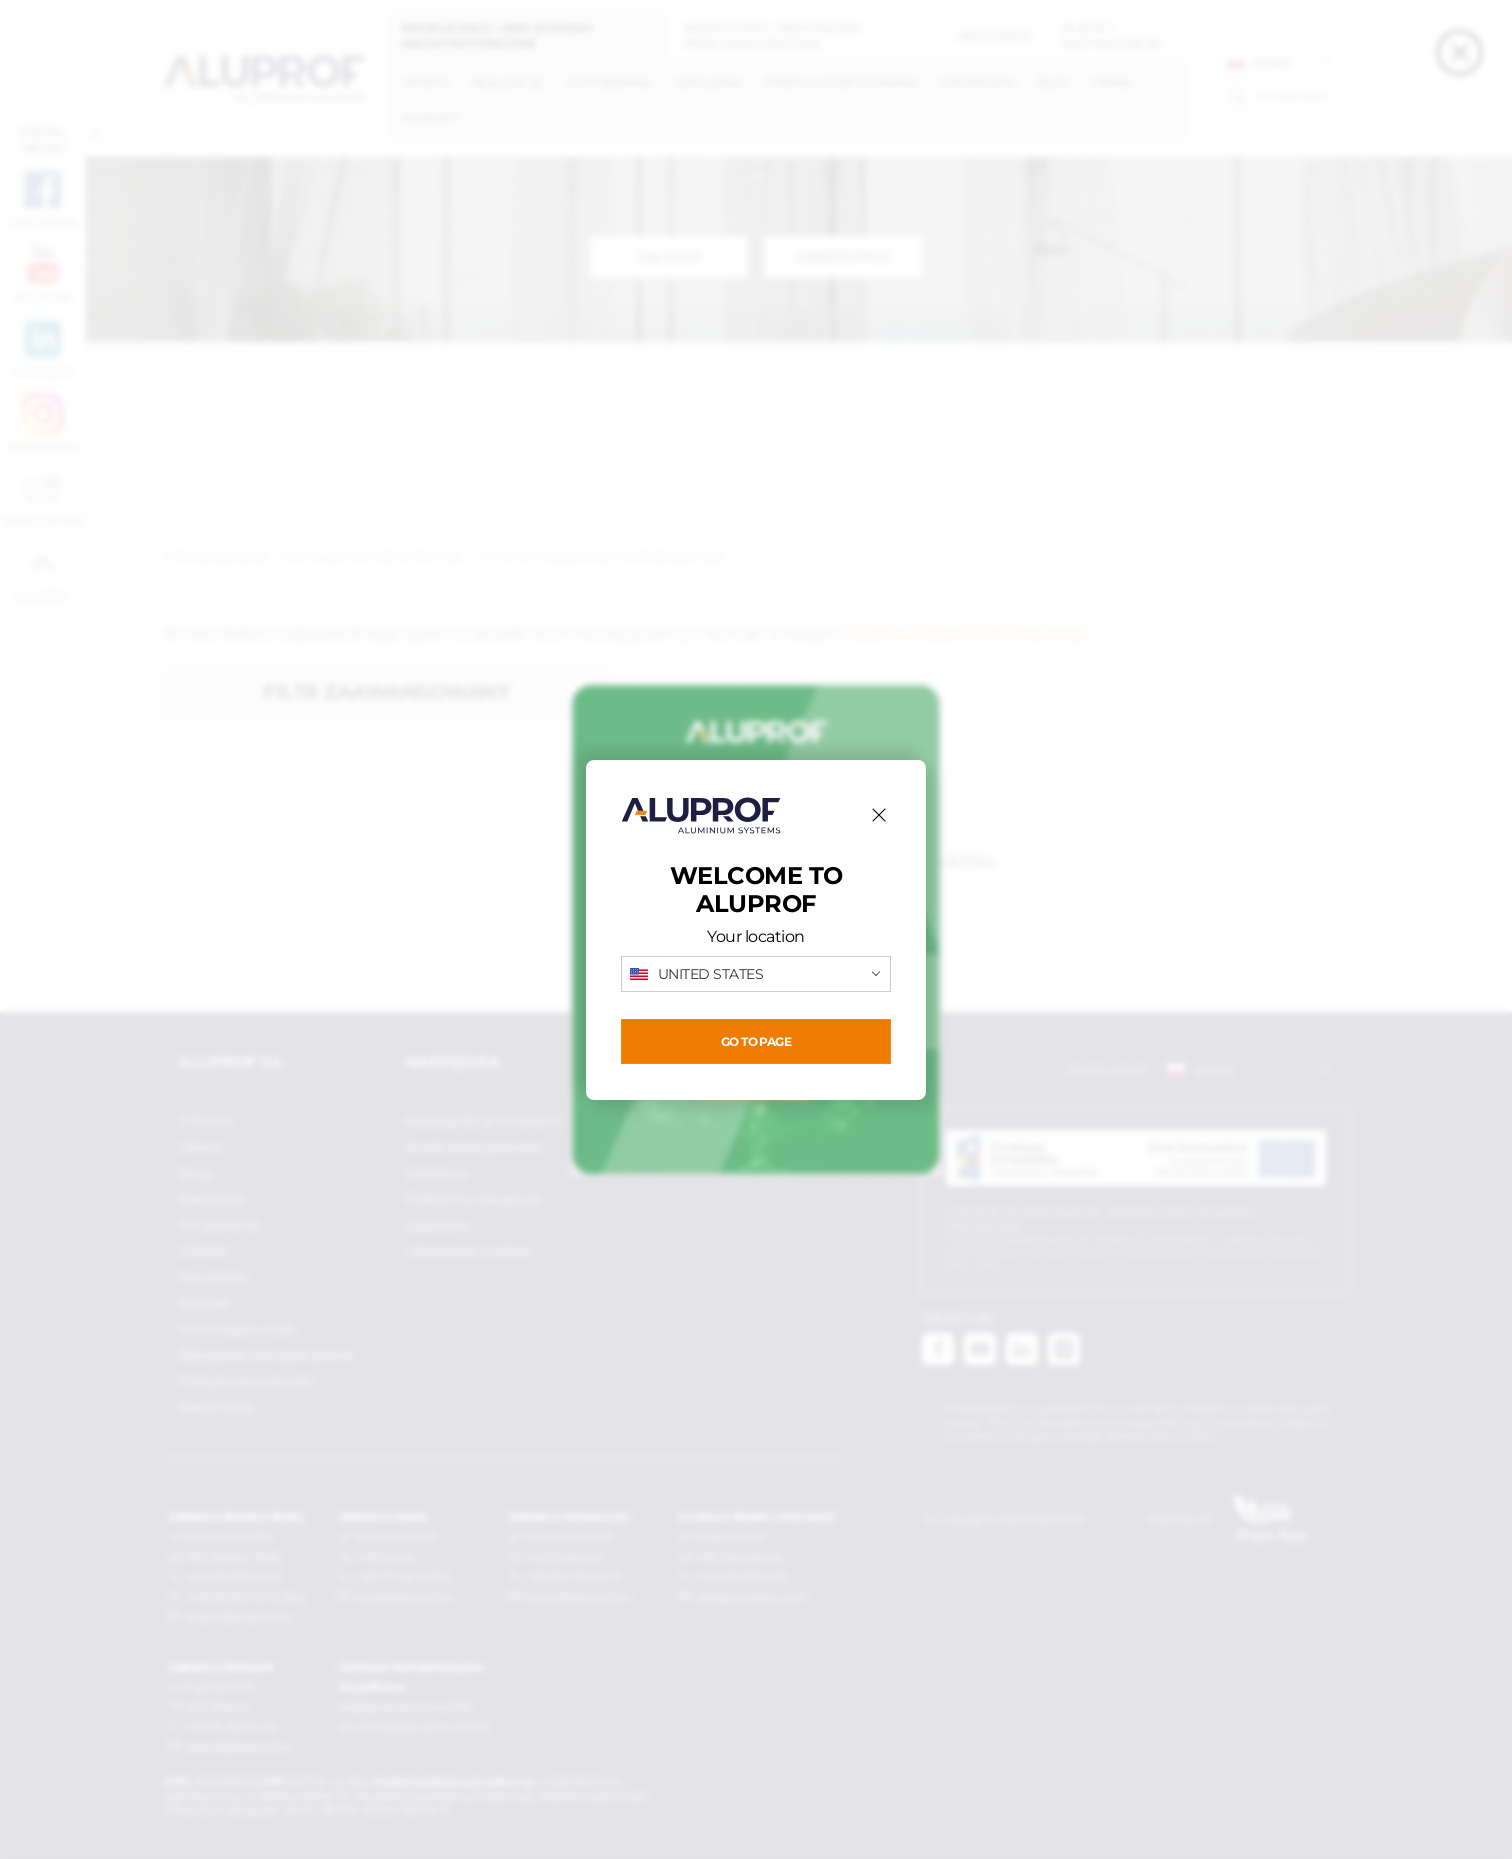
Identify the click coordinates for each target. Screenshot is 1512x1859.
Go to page (756, 1041)
